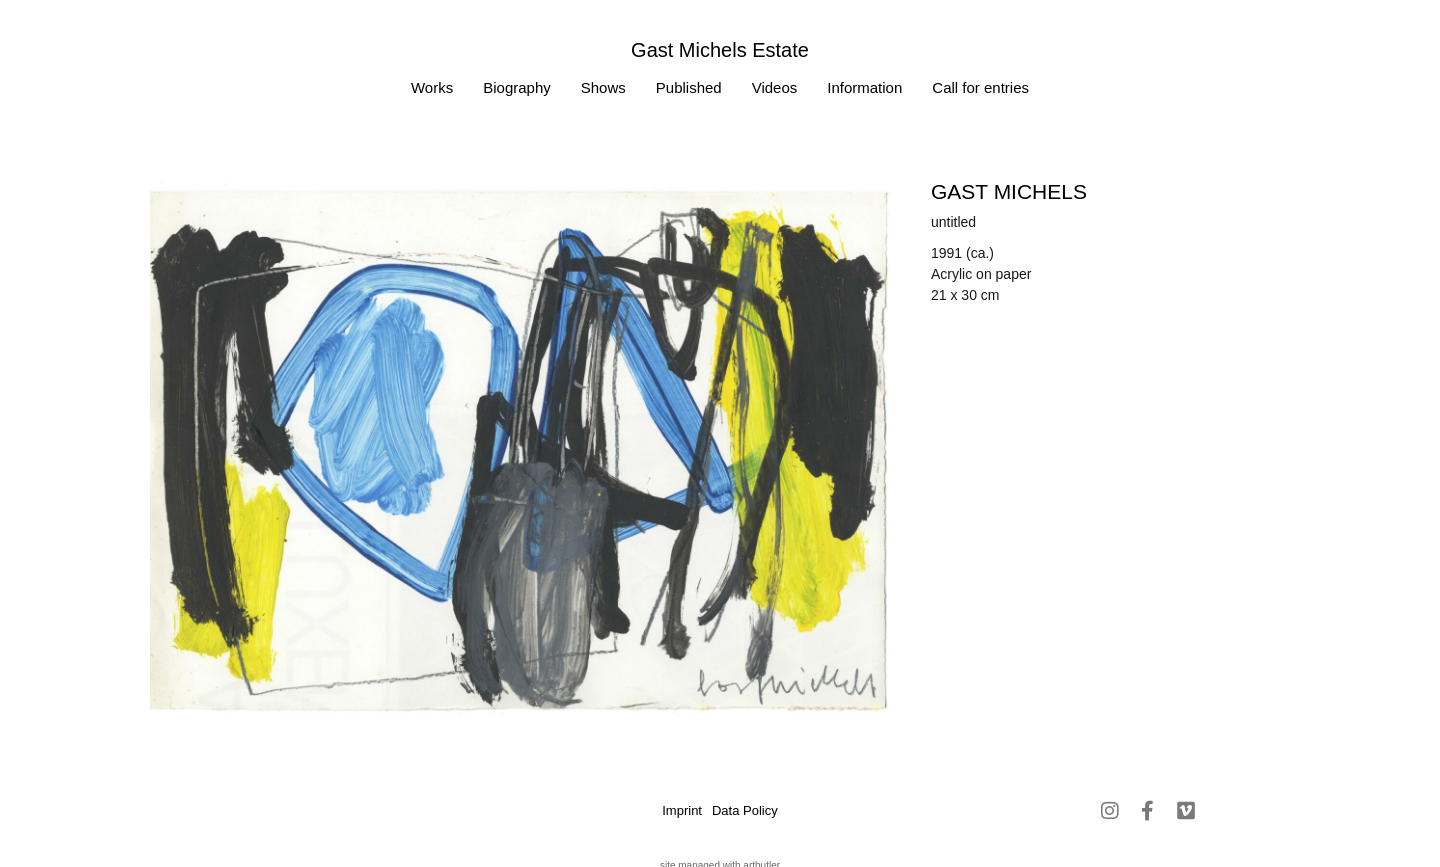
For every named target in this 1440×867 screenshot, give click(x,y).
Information (864, 87)
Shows (603, 87)
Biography (517, 87)
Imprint (682, 810)
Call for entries (980, 87)
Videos (775, 87)
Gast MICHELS (1009, 191)
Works (432, 87)
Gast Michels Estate (720, 50)
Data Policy (745, 810)
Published (689, 87)
